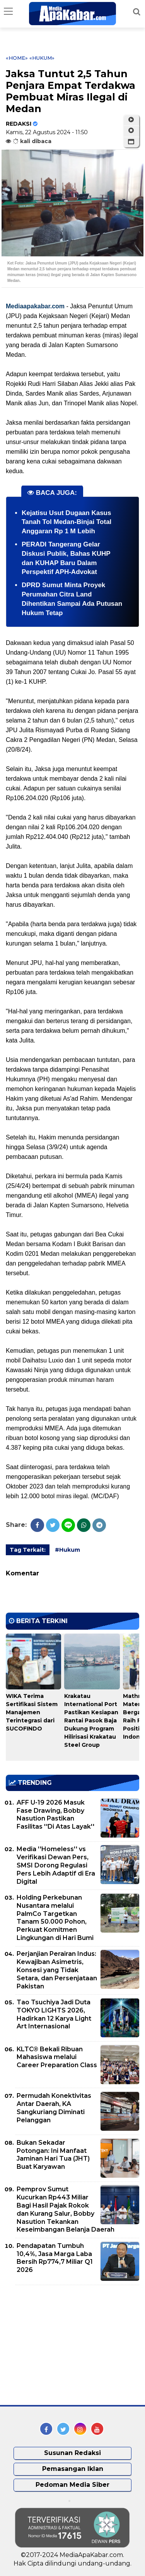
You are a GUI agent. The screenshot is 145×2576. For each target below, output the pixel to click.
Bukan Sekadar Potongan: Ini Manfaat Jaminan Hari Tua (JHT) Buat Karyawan (53, 2154)
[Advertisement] (64, 2345)
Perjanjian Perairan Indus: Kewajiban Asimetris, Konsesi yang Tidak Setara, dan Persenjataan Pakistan (57, 1970)
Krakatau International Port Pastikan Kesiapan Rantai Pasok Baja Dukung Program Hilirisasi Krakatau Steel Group (91, 1720)
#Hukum (67, 1549)
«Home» (17, 58)
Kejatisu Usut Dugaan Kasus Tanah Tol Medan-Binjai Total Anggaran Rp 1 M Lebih (66, 522)
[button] (131, 142)
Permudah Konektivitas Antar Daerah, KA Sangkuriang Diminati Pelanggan (54, 2107)
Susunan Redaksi (72, 2453)
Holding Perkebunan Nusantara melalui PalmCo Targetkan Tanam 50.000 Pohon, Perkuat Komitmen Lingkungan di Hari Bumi (55, 1918)
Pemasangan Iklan (72, 2468)
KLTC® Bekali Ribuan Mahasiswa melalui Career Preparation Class (57, 2057)
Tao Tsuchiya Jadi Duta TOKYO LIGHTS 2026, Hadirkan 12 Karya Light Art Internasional (54, 2014)
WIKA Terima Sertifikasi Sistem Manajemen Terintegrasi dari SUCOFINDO (32, 1712)
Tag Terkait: (28, 1549)
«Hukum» (42, 58)
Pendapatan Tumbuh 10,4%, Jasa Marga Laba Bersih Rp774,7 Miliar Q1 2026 (55, 2257)
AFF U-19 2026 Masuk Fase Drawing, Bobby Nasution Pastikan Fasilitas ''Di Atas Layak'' (55, 1814)
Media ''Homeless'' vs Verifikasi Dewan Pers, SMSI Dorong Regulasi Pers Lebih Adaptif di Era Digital (56, 1865)
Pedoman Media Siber (72, 2484)
